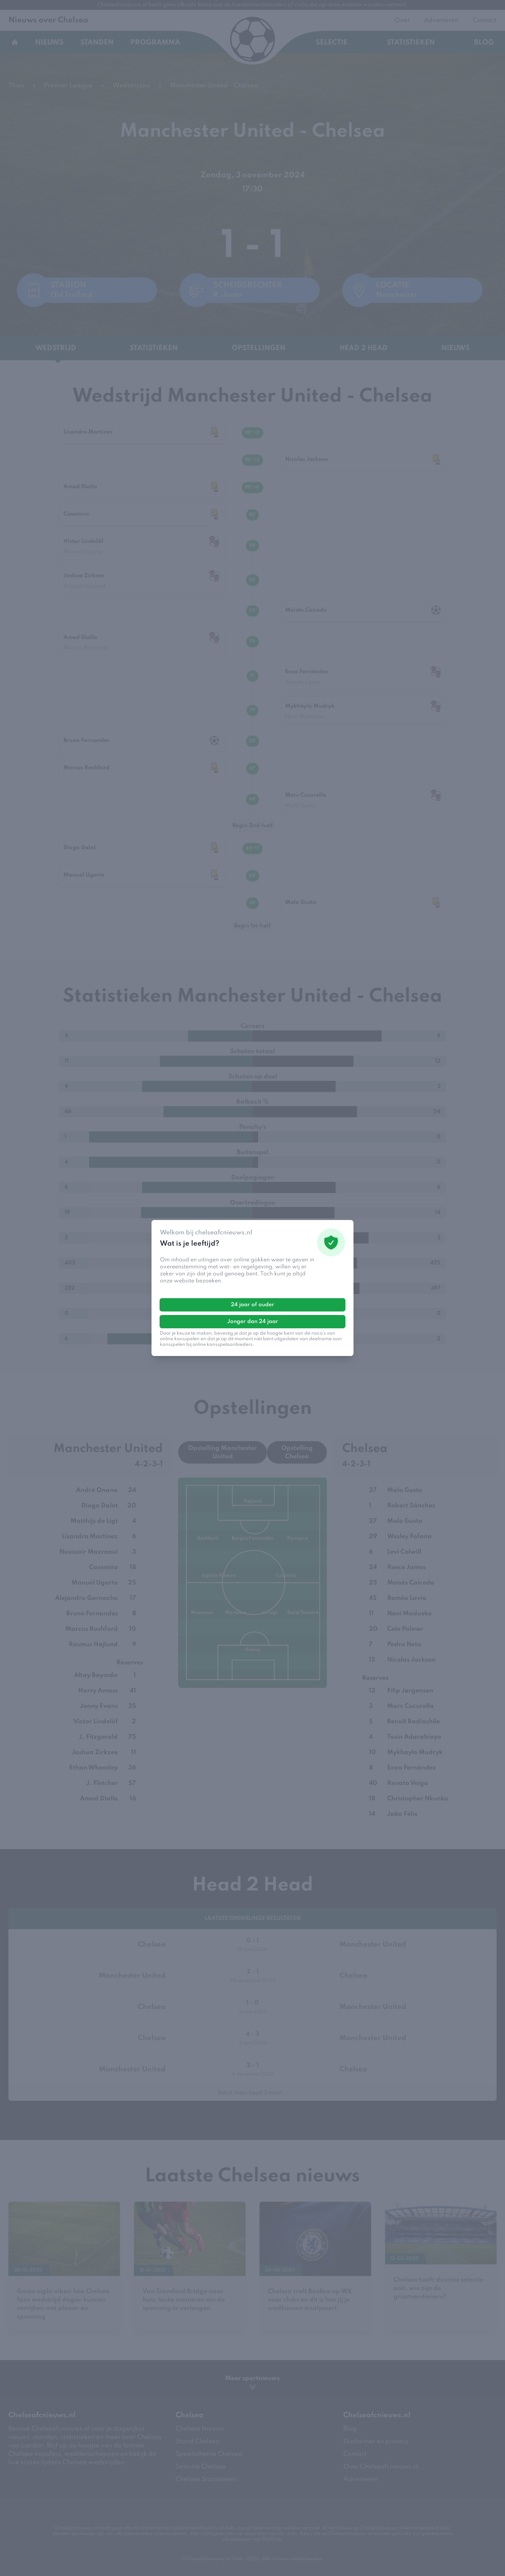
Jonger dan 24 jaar (252, 1321)
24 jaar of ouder (252, 1305)
